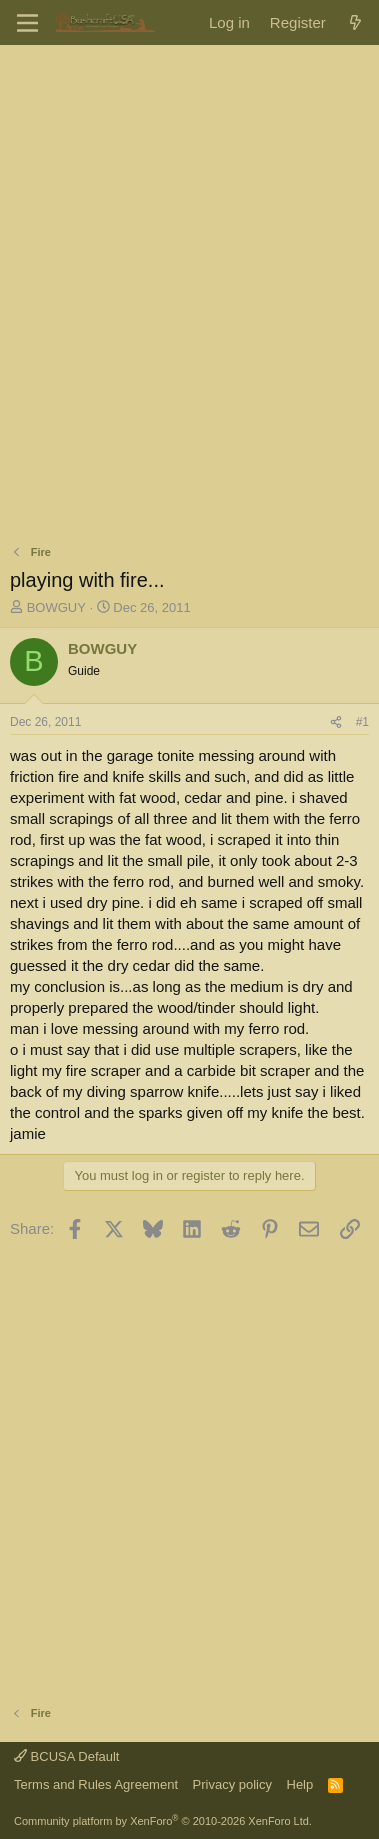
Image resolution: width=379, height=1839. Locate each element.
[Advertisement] (189, 254)
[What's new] (355, 22)
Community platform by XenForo (163, 1821)
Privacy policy (232, 1784)
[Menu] (27, 23)
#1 (362, 722)
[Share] (336, 722)
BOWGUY (56, 607)
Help (300, 1784)
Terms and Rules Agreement (96, 1784)
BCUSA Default (67, 1756)
